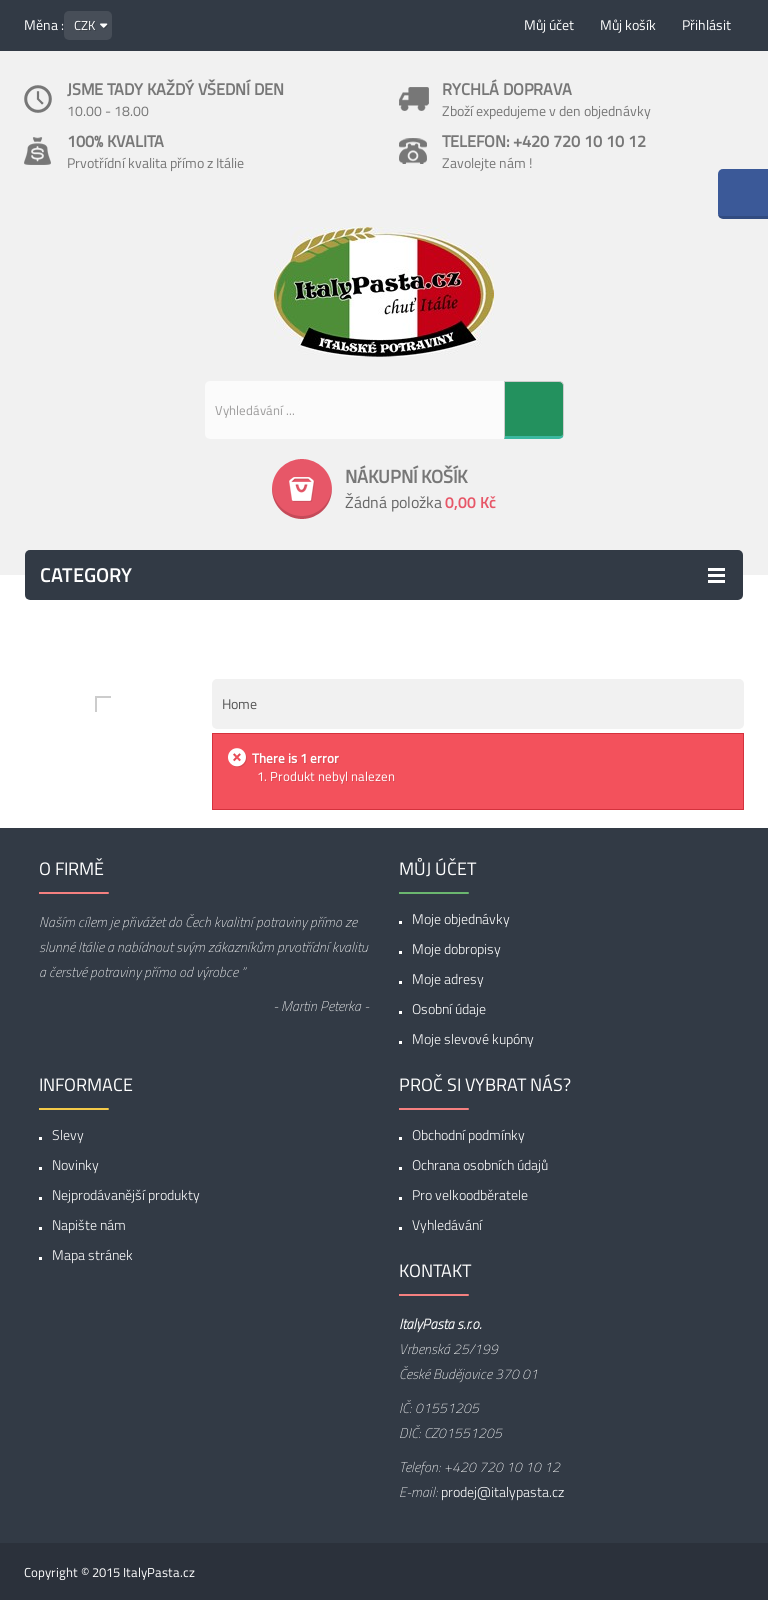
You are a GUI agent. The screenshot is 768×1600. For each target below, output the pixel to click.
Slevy (68, 1134)
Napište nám (89, 1224)
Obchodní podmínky (468, 1134)
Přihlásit (706, 24)
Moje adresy (448, 978)
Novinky (75, 1164)
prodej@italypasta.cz (502, 1491)
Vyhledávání (447, 1224)
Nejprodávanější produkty (126, 1194)
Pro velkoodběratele (470, 1194)
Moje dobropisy (456, 948)
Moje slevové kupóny (473, 1038)
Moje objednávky (461, 918)
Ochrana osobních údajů (480, 1164)
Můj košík (628, 24)
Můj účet (549, 24)
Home (239, 703)
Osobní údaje (449, 1008)
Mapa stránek (92, 1254)
